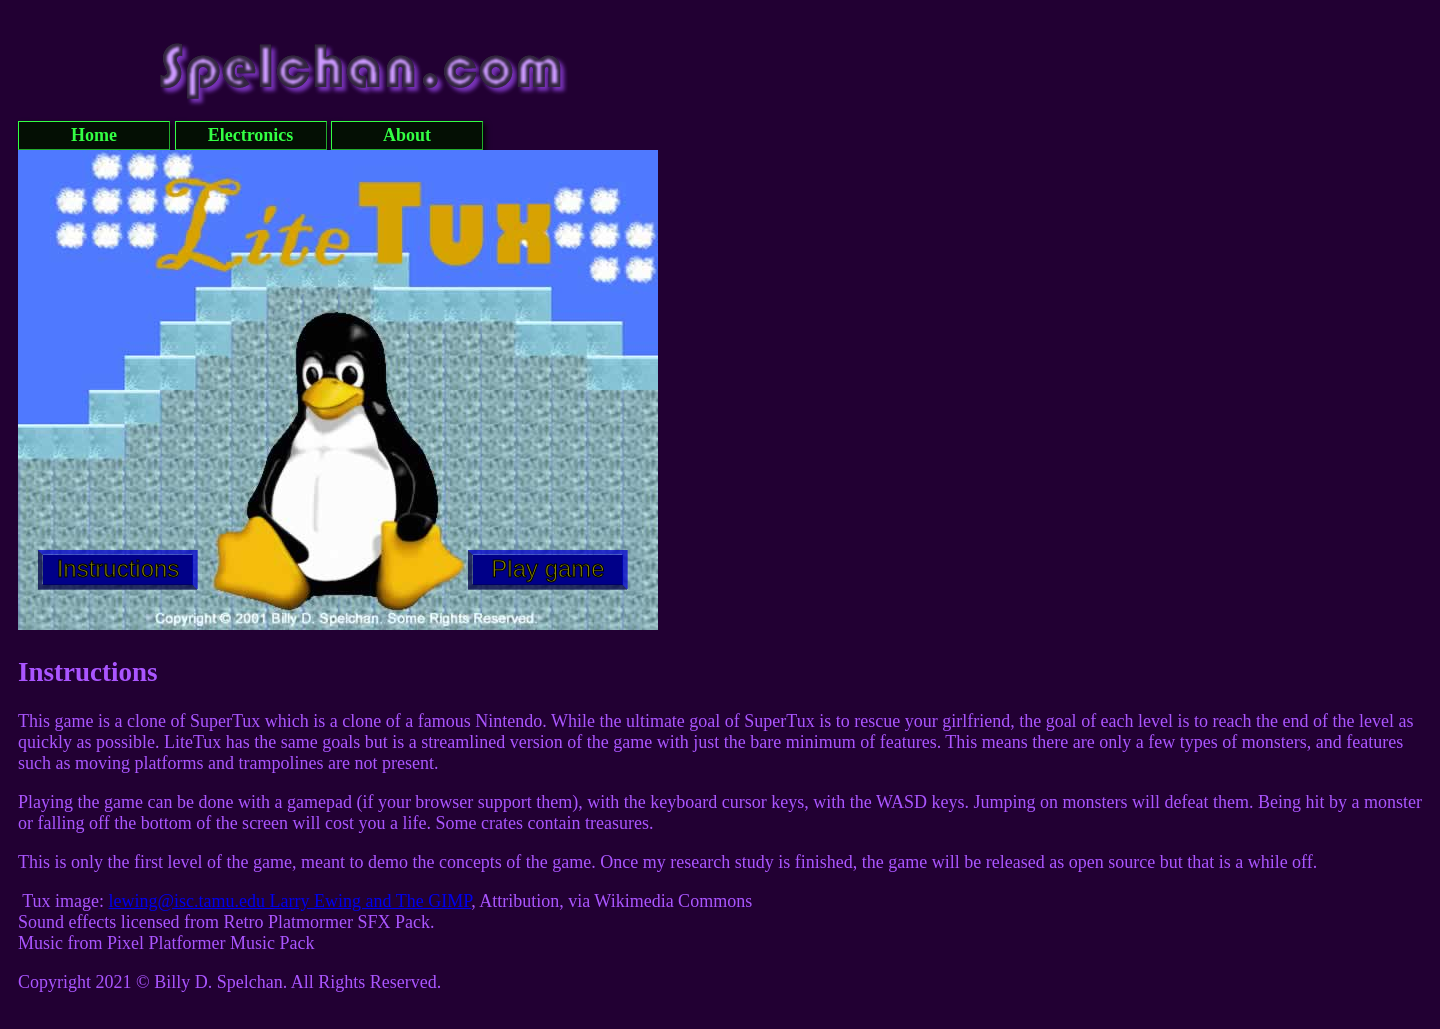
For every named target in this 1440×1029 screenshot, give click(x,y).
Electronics (251, 135)
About (407, 135)
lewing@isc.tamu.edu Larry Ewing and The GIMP (290, 901)
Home (94, 135)
